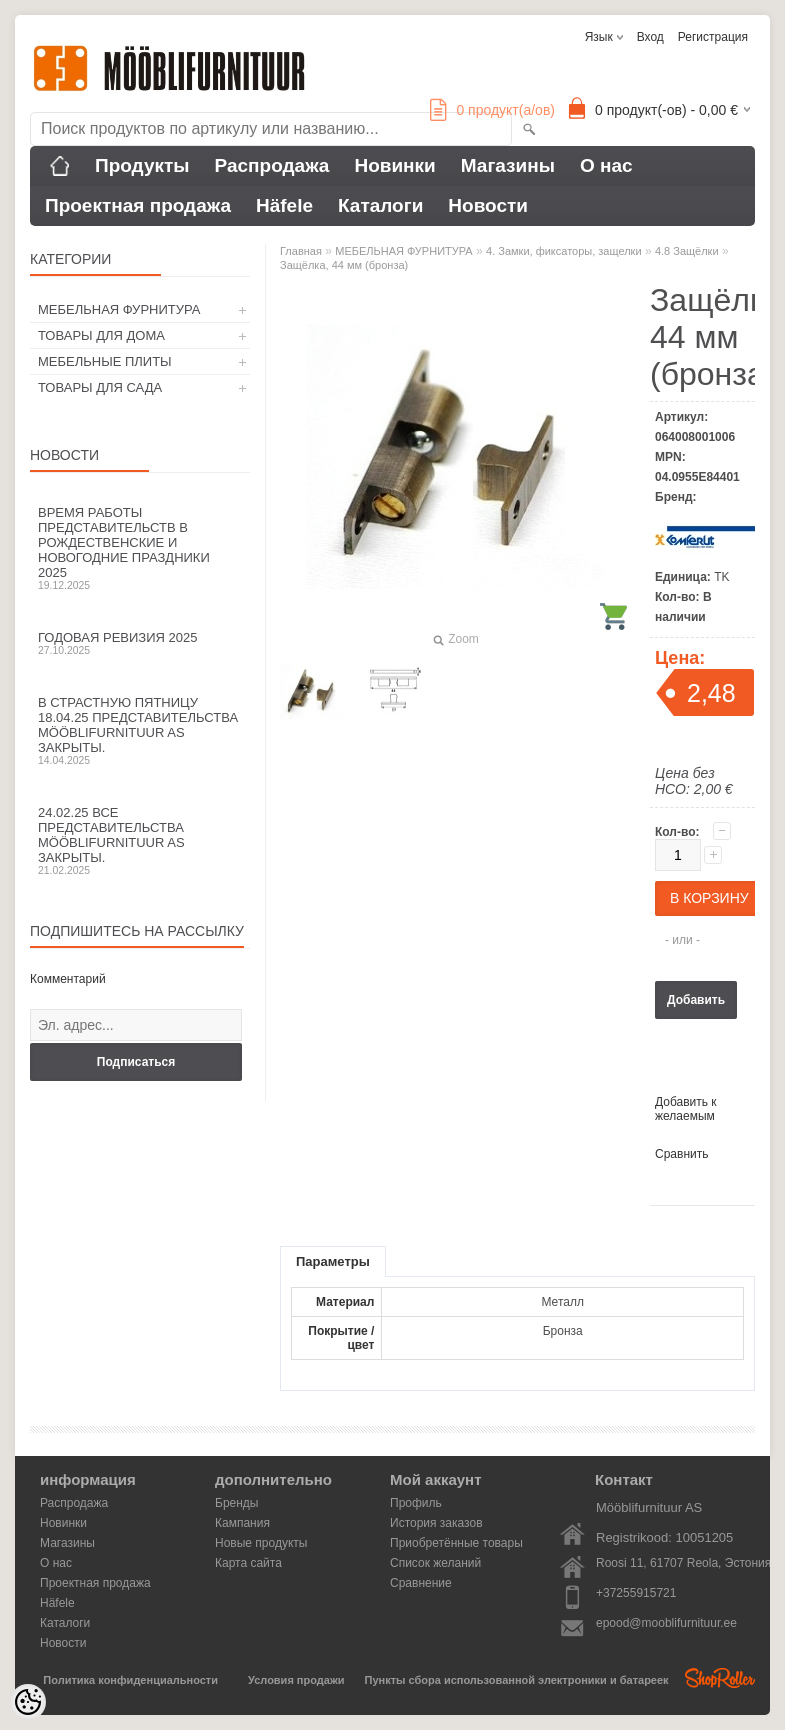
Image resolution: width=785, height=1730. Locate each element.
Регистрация (713, 37)
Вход (650, 37)
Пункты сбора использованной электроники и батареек (517, 1680)
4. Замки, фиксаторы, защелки (564, 251)
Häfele (284, 205)
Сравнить (681, 1154)
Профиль (416, 1503)
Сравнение (421, 1583)
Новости (488, 205)
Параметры (333, 1261)
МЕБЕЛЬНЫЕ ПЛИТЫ (105, 361)
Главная (301, 251)
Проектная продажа (138, 205)
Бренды (236, 1503)
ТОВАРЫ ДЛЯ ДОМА (101, 335)
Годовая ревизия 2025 (140, 643)
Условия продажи (296, 1680)
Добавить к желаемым (686, 1109)
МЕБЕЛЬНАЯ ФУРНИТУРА (119, 309)
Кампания (242, 1523)
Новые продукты (261, 1543)
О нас (606, 165)
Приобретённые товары (456, 1543)
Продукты (142, 165)
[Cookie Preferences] (28, 1702)
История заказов (436, 1523)
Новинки (394, 165)
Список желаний (435, 1563)
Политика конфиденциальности (130, 1680)
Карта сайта (248, 1563)
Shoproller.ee (720, 1678)
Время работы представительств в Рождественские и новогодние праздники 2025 (140, 548)
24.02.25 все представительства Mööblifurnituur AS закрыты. (140, 840)
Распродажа (272, 165)
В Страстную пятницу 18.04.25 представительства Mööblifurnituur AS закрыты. (140, 730)
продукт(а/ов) (492, 110)
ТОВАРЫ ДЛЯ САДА (100, 387)
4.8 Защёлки (687, 251)
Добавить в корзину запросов (696, 1006)
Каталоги (380, 205)
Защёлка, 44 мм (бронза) (344, 265)
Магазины (508, 165)
